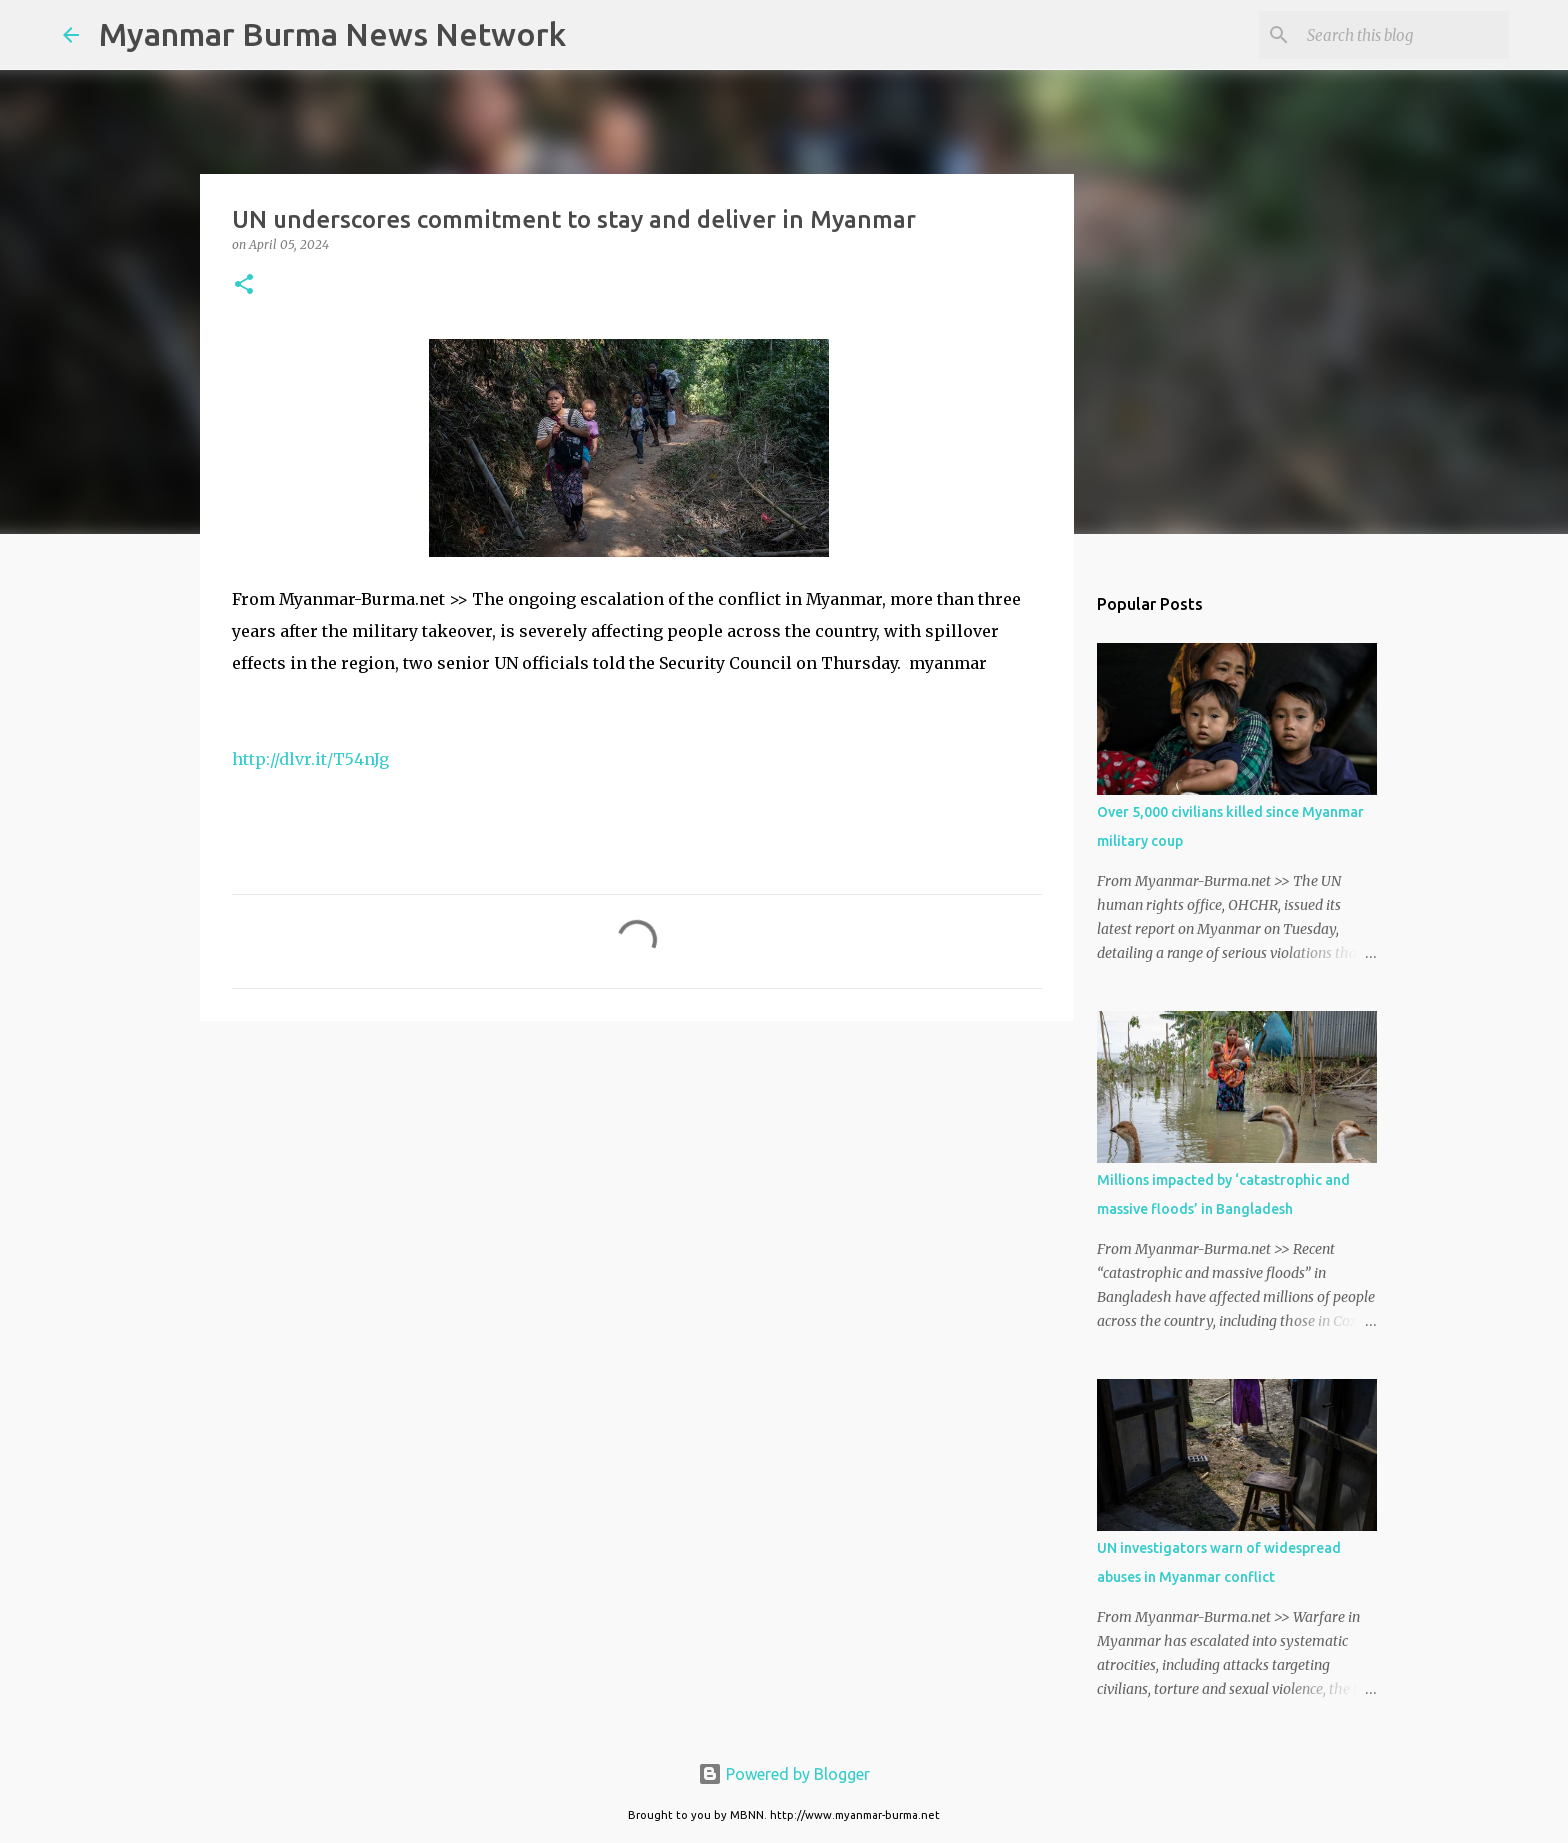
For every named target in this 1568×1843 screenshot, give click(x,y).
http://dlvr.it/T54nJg (310, 759)
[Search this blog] (1404, 35)
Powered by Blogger (784, 1774)
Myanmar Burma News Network (332, 34)
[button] (244, 285)
